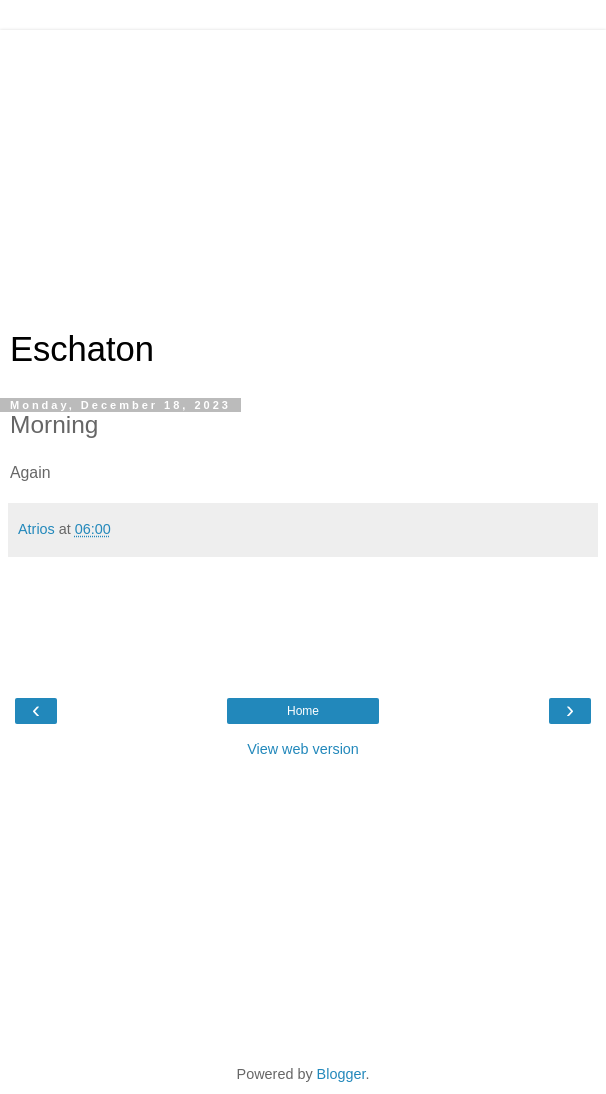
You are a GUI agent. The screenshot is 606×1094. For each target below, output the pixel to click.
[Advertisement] (303, 170)
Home (303, 711)
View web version (303, 749)
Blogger (341, 1074)
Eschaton (82, 349)
